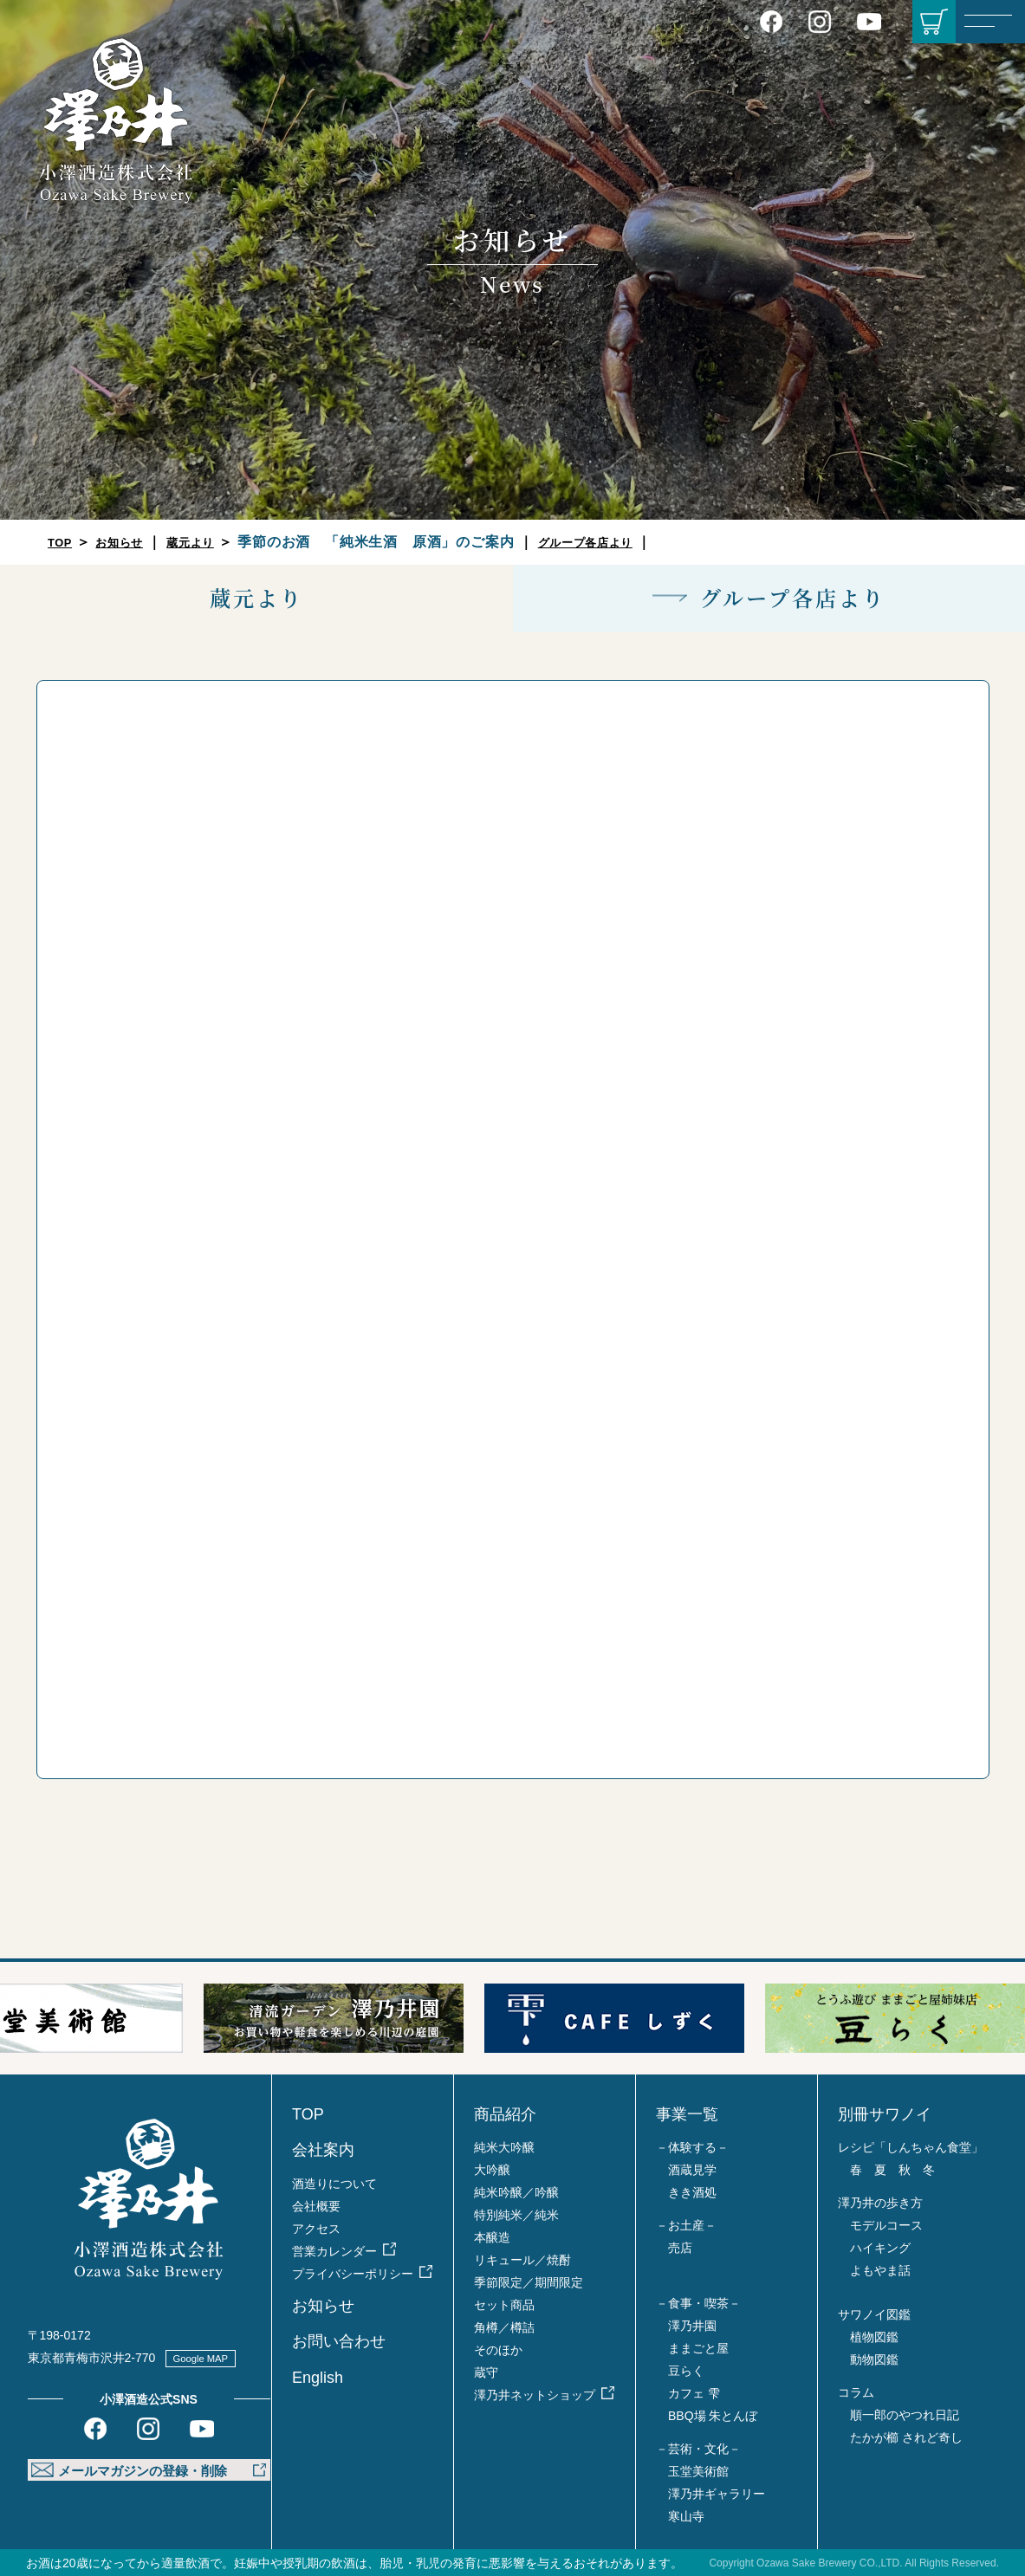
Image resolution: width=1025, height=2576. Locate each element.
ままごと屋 (698, 2348)
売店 (680, 2248)
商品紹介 (505, 2114)
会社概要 (316, 2206)
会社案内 (323, 2150)
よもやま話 (880, 2270)
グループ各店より (624, 541)
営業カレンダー (334, 2251)
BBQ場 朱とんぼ (712, 2416)
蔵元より (213, 541)
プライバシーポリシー (352, 2274)
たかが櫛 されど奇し (906, 2437)
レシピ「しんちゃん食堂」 (910, 2147)
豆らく (686, 2371)
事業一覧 (687, 2114)
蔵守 (486, 2372)
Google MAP (211, 2358)
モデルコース (886, 2225)
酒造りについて (334, 2184)
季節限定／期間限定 (528, 2282)
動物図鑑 (874, 2359)
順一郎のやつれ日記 (904, 2415)
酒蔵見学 (692, 2170)
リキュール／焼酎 (522, 2260)
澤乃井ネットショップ (534, 2395)
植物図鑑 (874, 2337)
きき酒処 (692, 2192)
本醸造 (492, 2237)
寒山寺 (686, 2516)
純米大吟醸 (504, 2147)
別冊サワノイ (884, 2114)
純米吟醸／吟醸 (516, 2192)
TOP (63, 541)
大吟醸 (492, 2170)
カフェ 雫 (694, 2393)
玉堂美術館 (698, 2471)
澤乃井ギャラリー (716, 2494)
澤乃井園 (692, 2326)
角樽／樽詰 (504, 2327)
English (317, 2377)
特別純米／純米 (516, 2215)
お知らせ (130, 541)
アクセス (316, 2229)
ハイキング (880, 2248)
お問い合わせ (339, 2341)
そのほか (498, 2350)
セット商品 (504, 2305)
